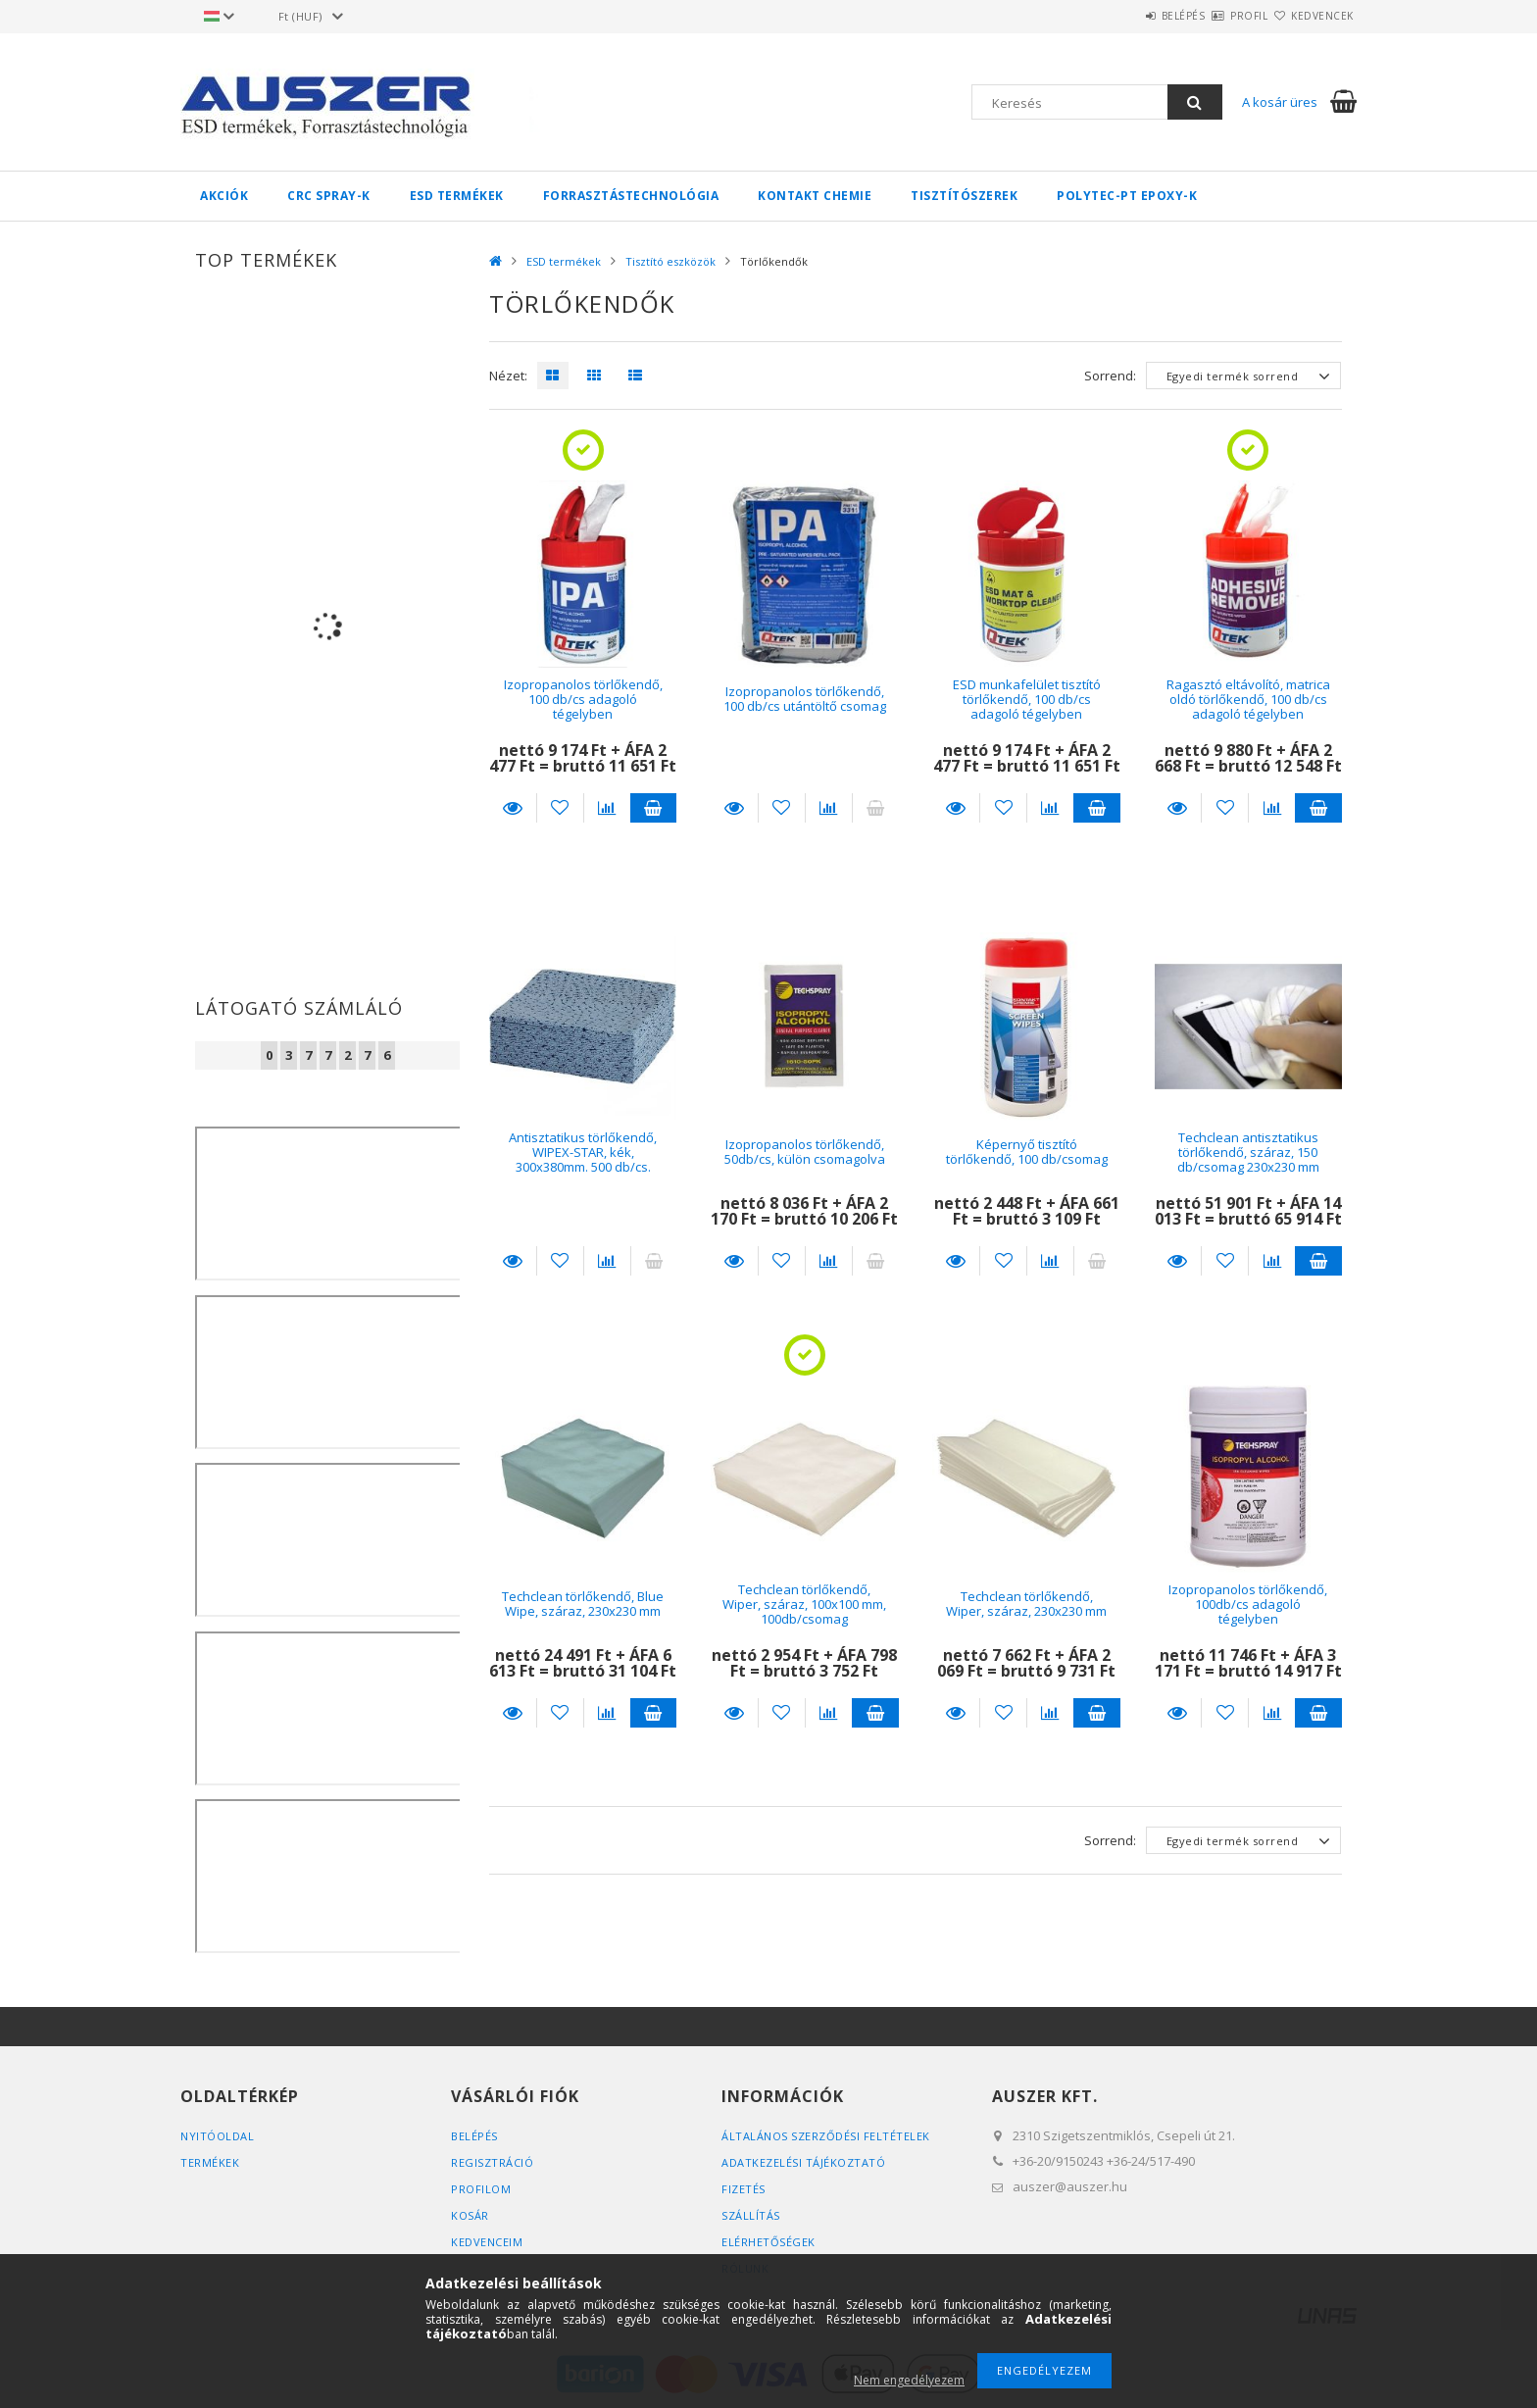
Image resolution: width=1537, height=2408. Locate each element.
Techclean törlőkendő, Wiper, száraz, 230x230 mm (1026, 1603)
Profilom (481, 2189)
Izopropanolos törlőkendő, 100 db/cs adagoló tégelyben (583, 699)
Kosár (470, 2215)
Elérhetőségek (768, 2241)
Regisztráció (492, 2162)
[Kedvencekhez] (560, 808)
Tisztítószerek (964, 195)
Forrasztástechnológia (631, 195)
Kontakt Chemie (814, 195)
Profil (1214, 16)
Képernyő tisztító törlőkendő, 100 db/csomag (1027, 1151)
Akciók (224, 195)
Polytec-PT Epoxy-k (1127, 195)
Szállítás (750, 2215)
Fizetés (743, 2189)
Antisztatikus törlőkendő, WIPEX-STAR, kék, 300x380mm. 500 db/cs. (583, 1152)
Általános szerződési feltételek (825, 2136)
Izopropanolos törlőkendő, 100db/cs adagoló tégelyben (1247, 1604)
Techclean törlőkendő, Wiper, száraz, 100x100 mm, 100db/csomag (804, 1604)
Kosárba (653, 808)
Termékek (209, 2162)
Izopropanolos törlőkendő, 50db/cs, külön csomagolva (804, 1151)
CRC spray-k (329, 195)
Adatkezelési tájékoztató (803, 2162)
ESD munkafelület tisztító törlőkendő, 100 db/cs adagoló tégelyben (1027, 699)
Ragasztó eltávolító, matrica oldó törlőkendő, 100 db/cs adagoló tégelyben (1248, 699)
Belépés (1126, 16)
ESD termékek (457, 195)
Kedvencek (1311, 16)
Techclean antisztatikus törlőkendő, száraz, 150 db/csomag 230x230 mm (1248, 1152)
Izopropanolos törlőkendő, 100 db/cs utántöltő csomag (804, 698)
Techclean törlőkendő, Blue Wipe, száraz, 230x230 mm (583, 1603)
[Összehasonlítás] (607, 808)
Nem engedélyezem (909, 2380)
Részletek (512, 808)
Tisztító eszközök (670, 261)
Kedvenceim (486, 2241)
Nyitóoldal (217, 2136)
